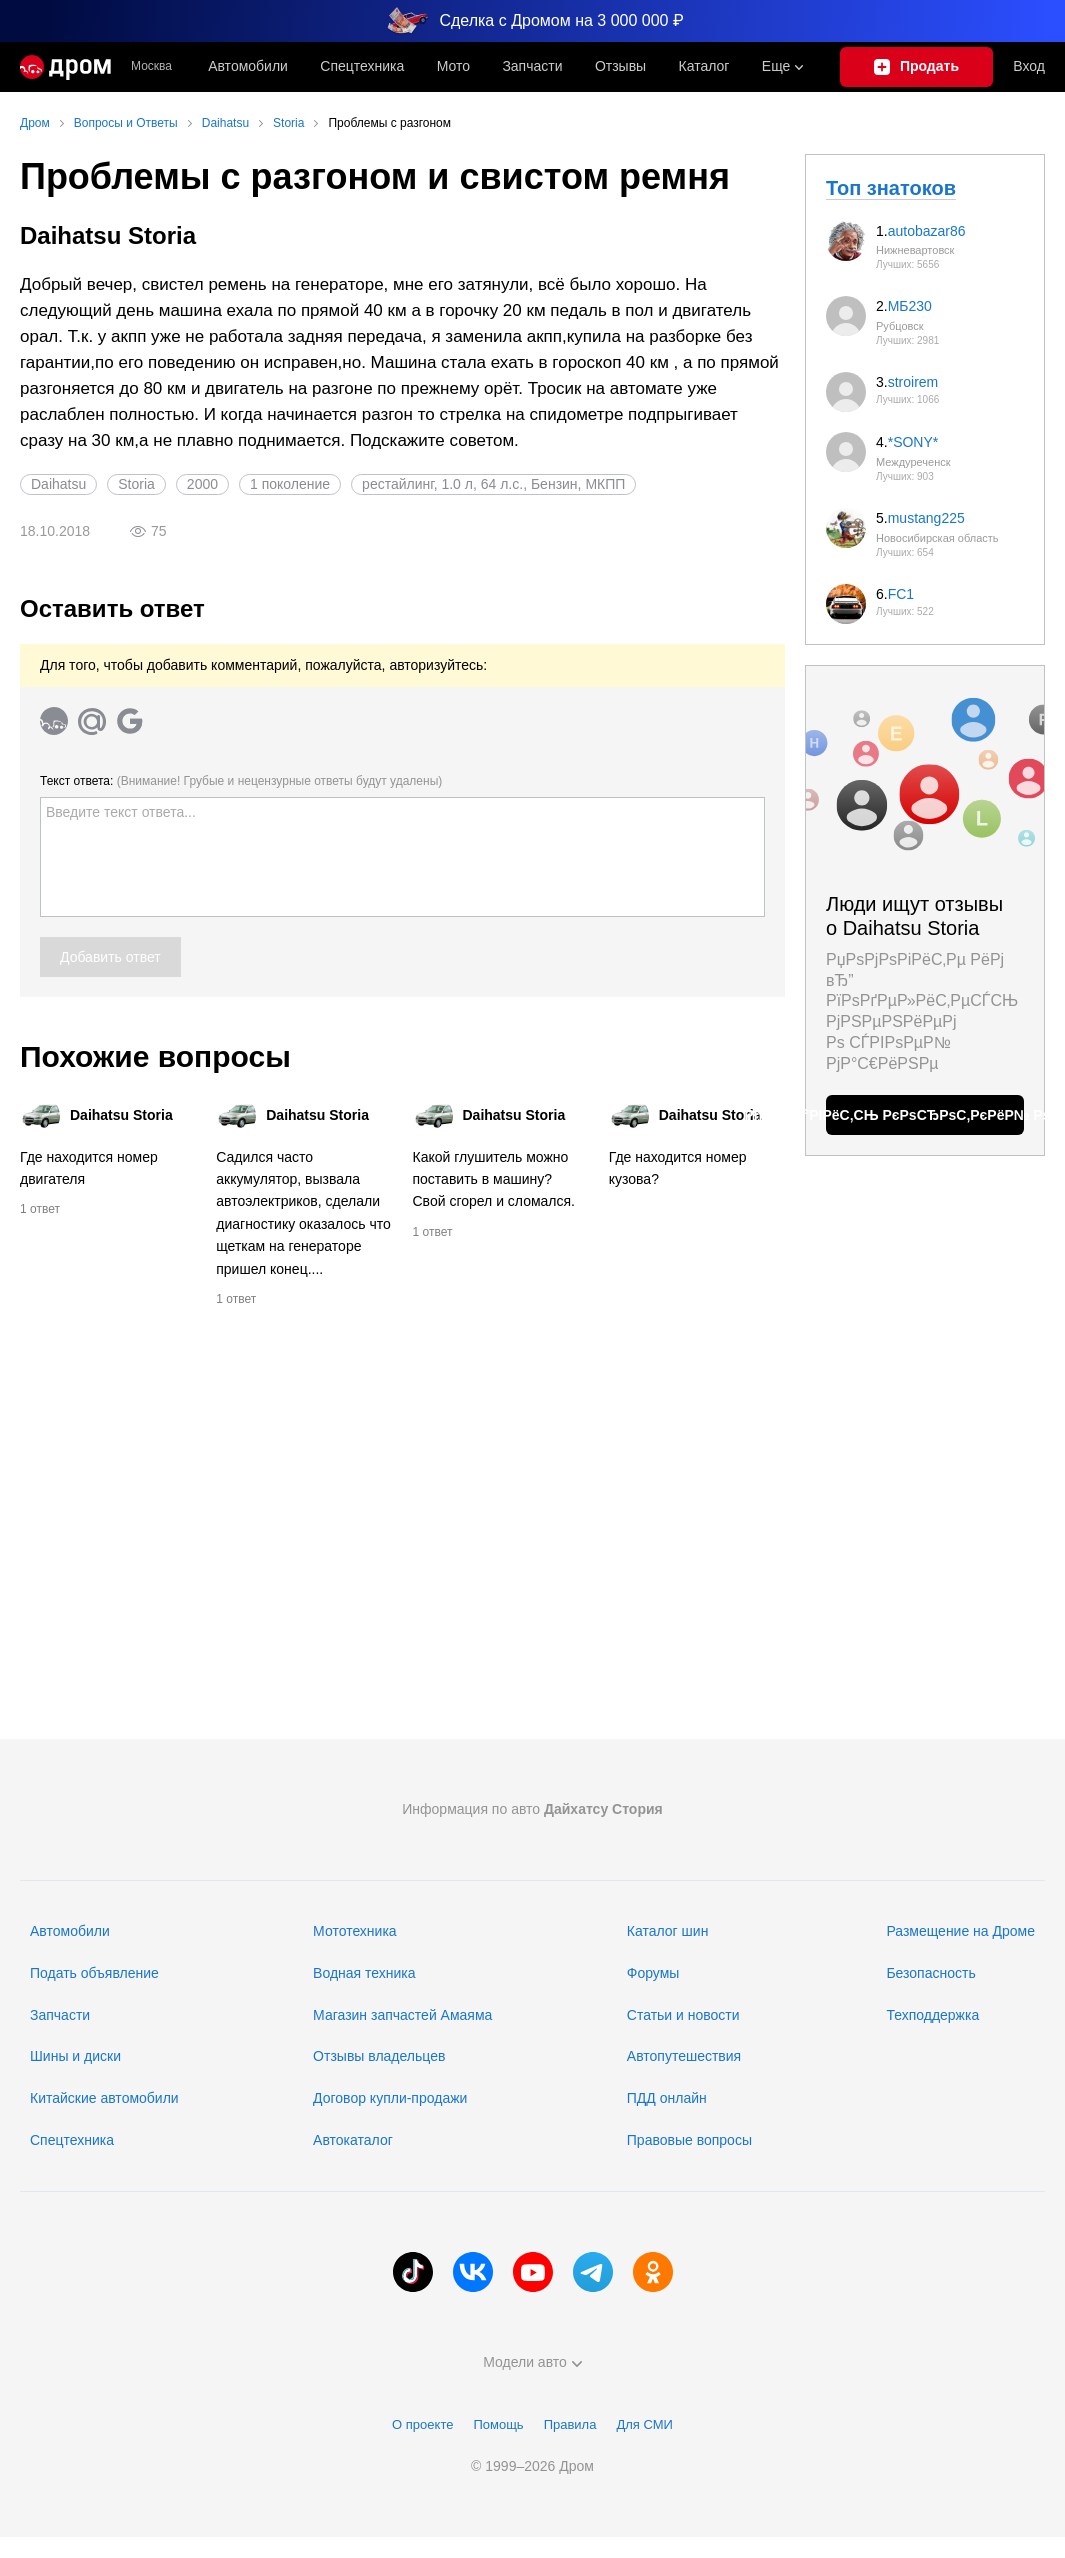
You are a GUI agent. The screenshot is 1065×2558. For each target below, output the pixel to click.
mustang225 (926, 518)
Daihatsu (58, 484)
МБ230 (910, 306)
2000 (202, 484)
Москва (151, 66)
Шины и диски (75, 2056)
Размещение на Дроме (960, 1931)
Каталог (704, 66)
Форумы (653, 1973)
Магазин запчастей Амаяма (402, 2015)
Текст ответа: (241, 781)
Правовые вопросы (689, 2140)
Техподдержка (932, 2015)
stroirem (913, 382)
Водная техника (364, 1973)
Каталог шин (668, 1931)
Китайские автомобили (104, 2098)
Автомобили (248, 66)
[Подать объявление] (917, 67)
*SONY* (913, 442)
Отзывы (620, 66)
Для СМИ (644, 2424)
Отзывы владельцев (379, 2056)
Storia (136, 484)
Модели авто (532, 2362)
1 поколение (290, 484)
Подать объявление (94, 1973)
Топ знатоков (891, 188)
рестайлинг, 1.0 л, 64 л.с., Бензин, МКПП (493, 484)
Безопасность (930, 1973)
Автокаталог (353, 2140)
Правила (570, 2424)
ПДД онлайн (667, 2098)
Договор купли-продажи (390, 2098)
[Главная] (65, 67)
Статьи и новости (683, 2015)
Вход (1029, 66)
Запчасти (532, 66)
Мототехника (355, 1931)
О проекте (422, 2424)
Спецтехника (72, 2140)
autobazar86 (927, 231)
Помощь (498, 2424)
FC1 (901, 594)
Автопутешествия (684, 2056)
